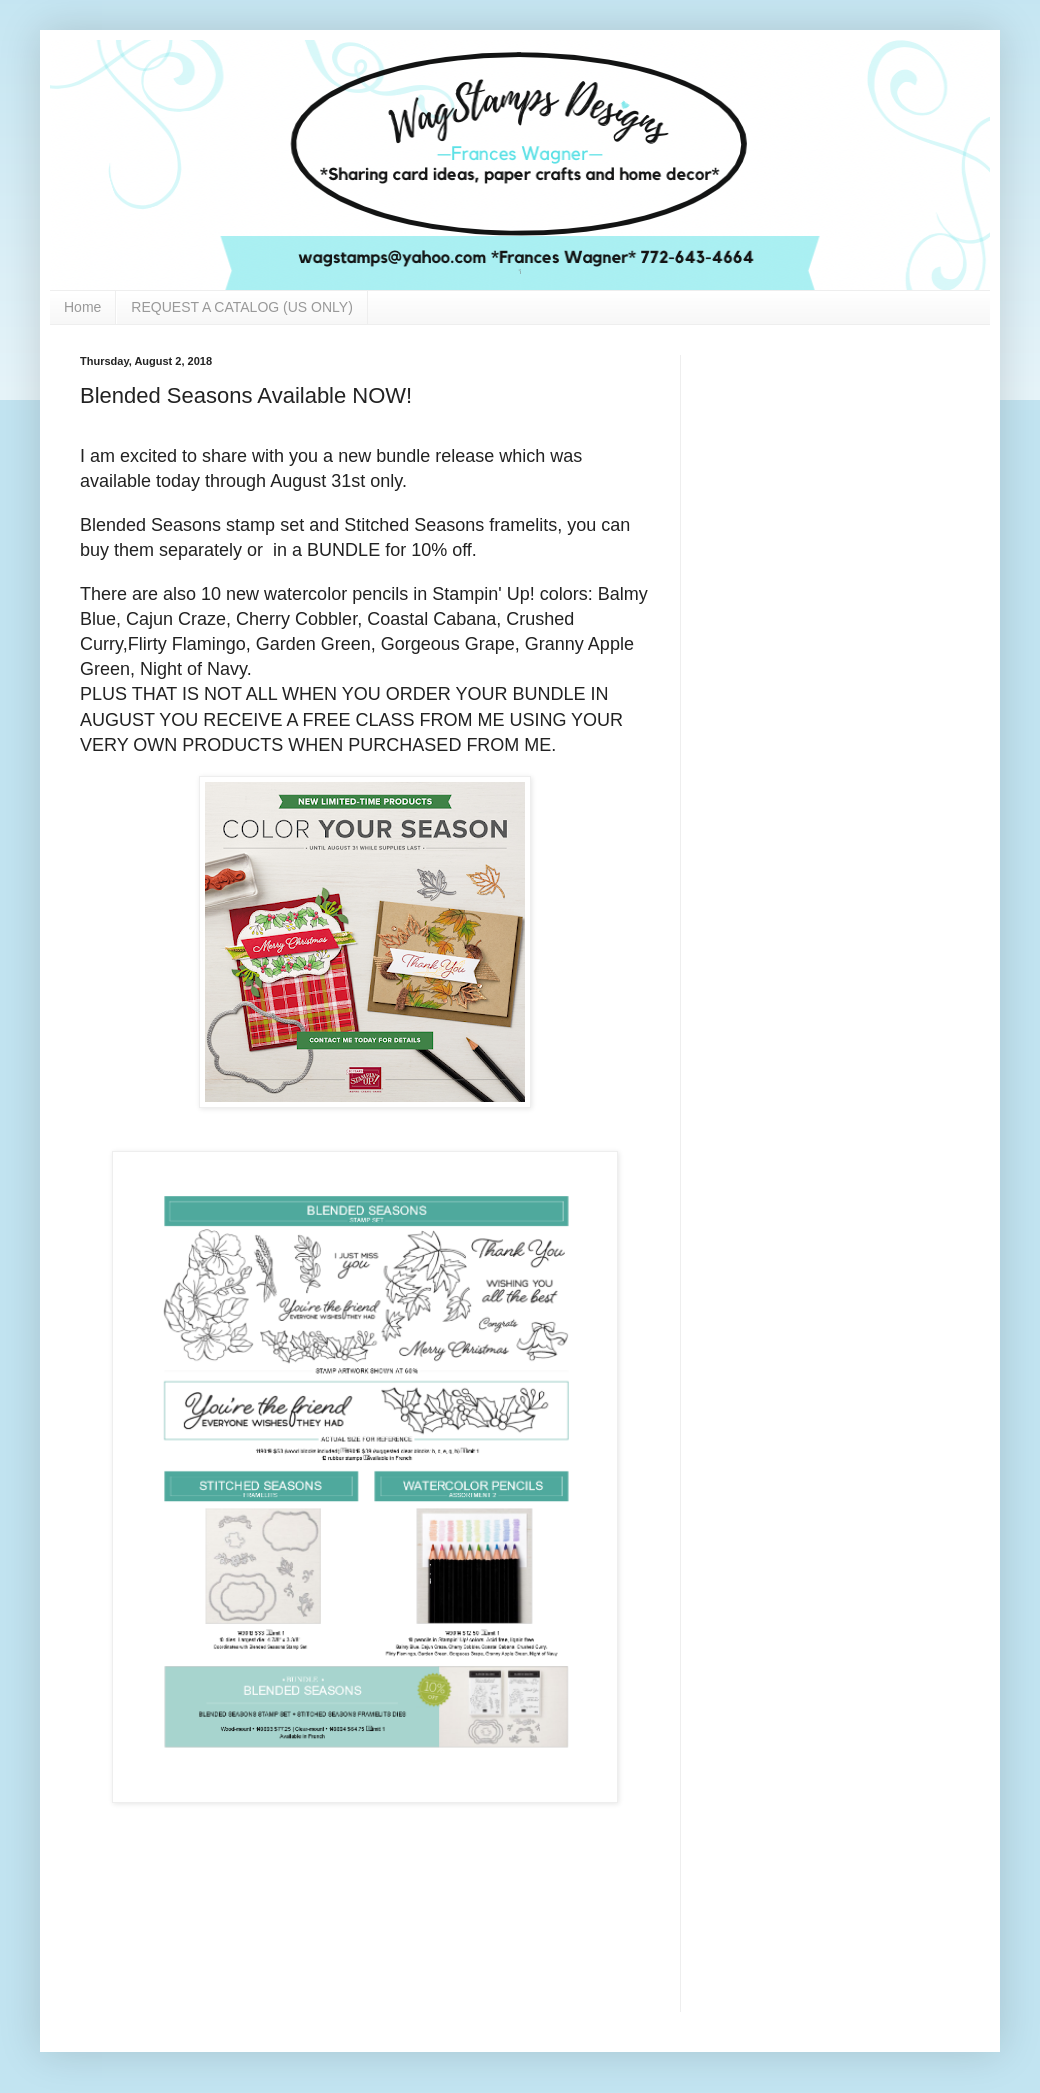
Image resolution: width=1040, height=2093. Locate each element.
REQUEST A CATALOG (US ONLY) (241, 307)
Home (82, 307)
